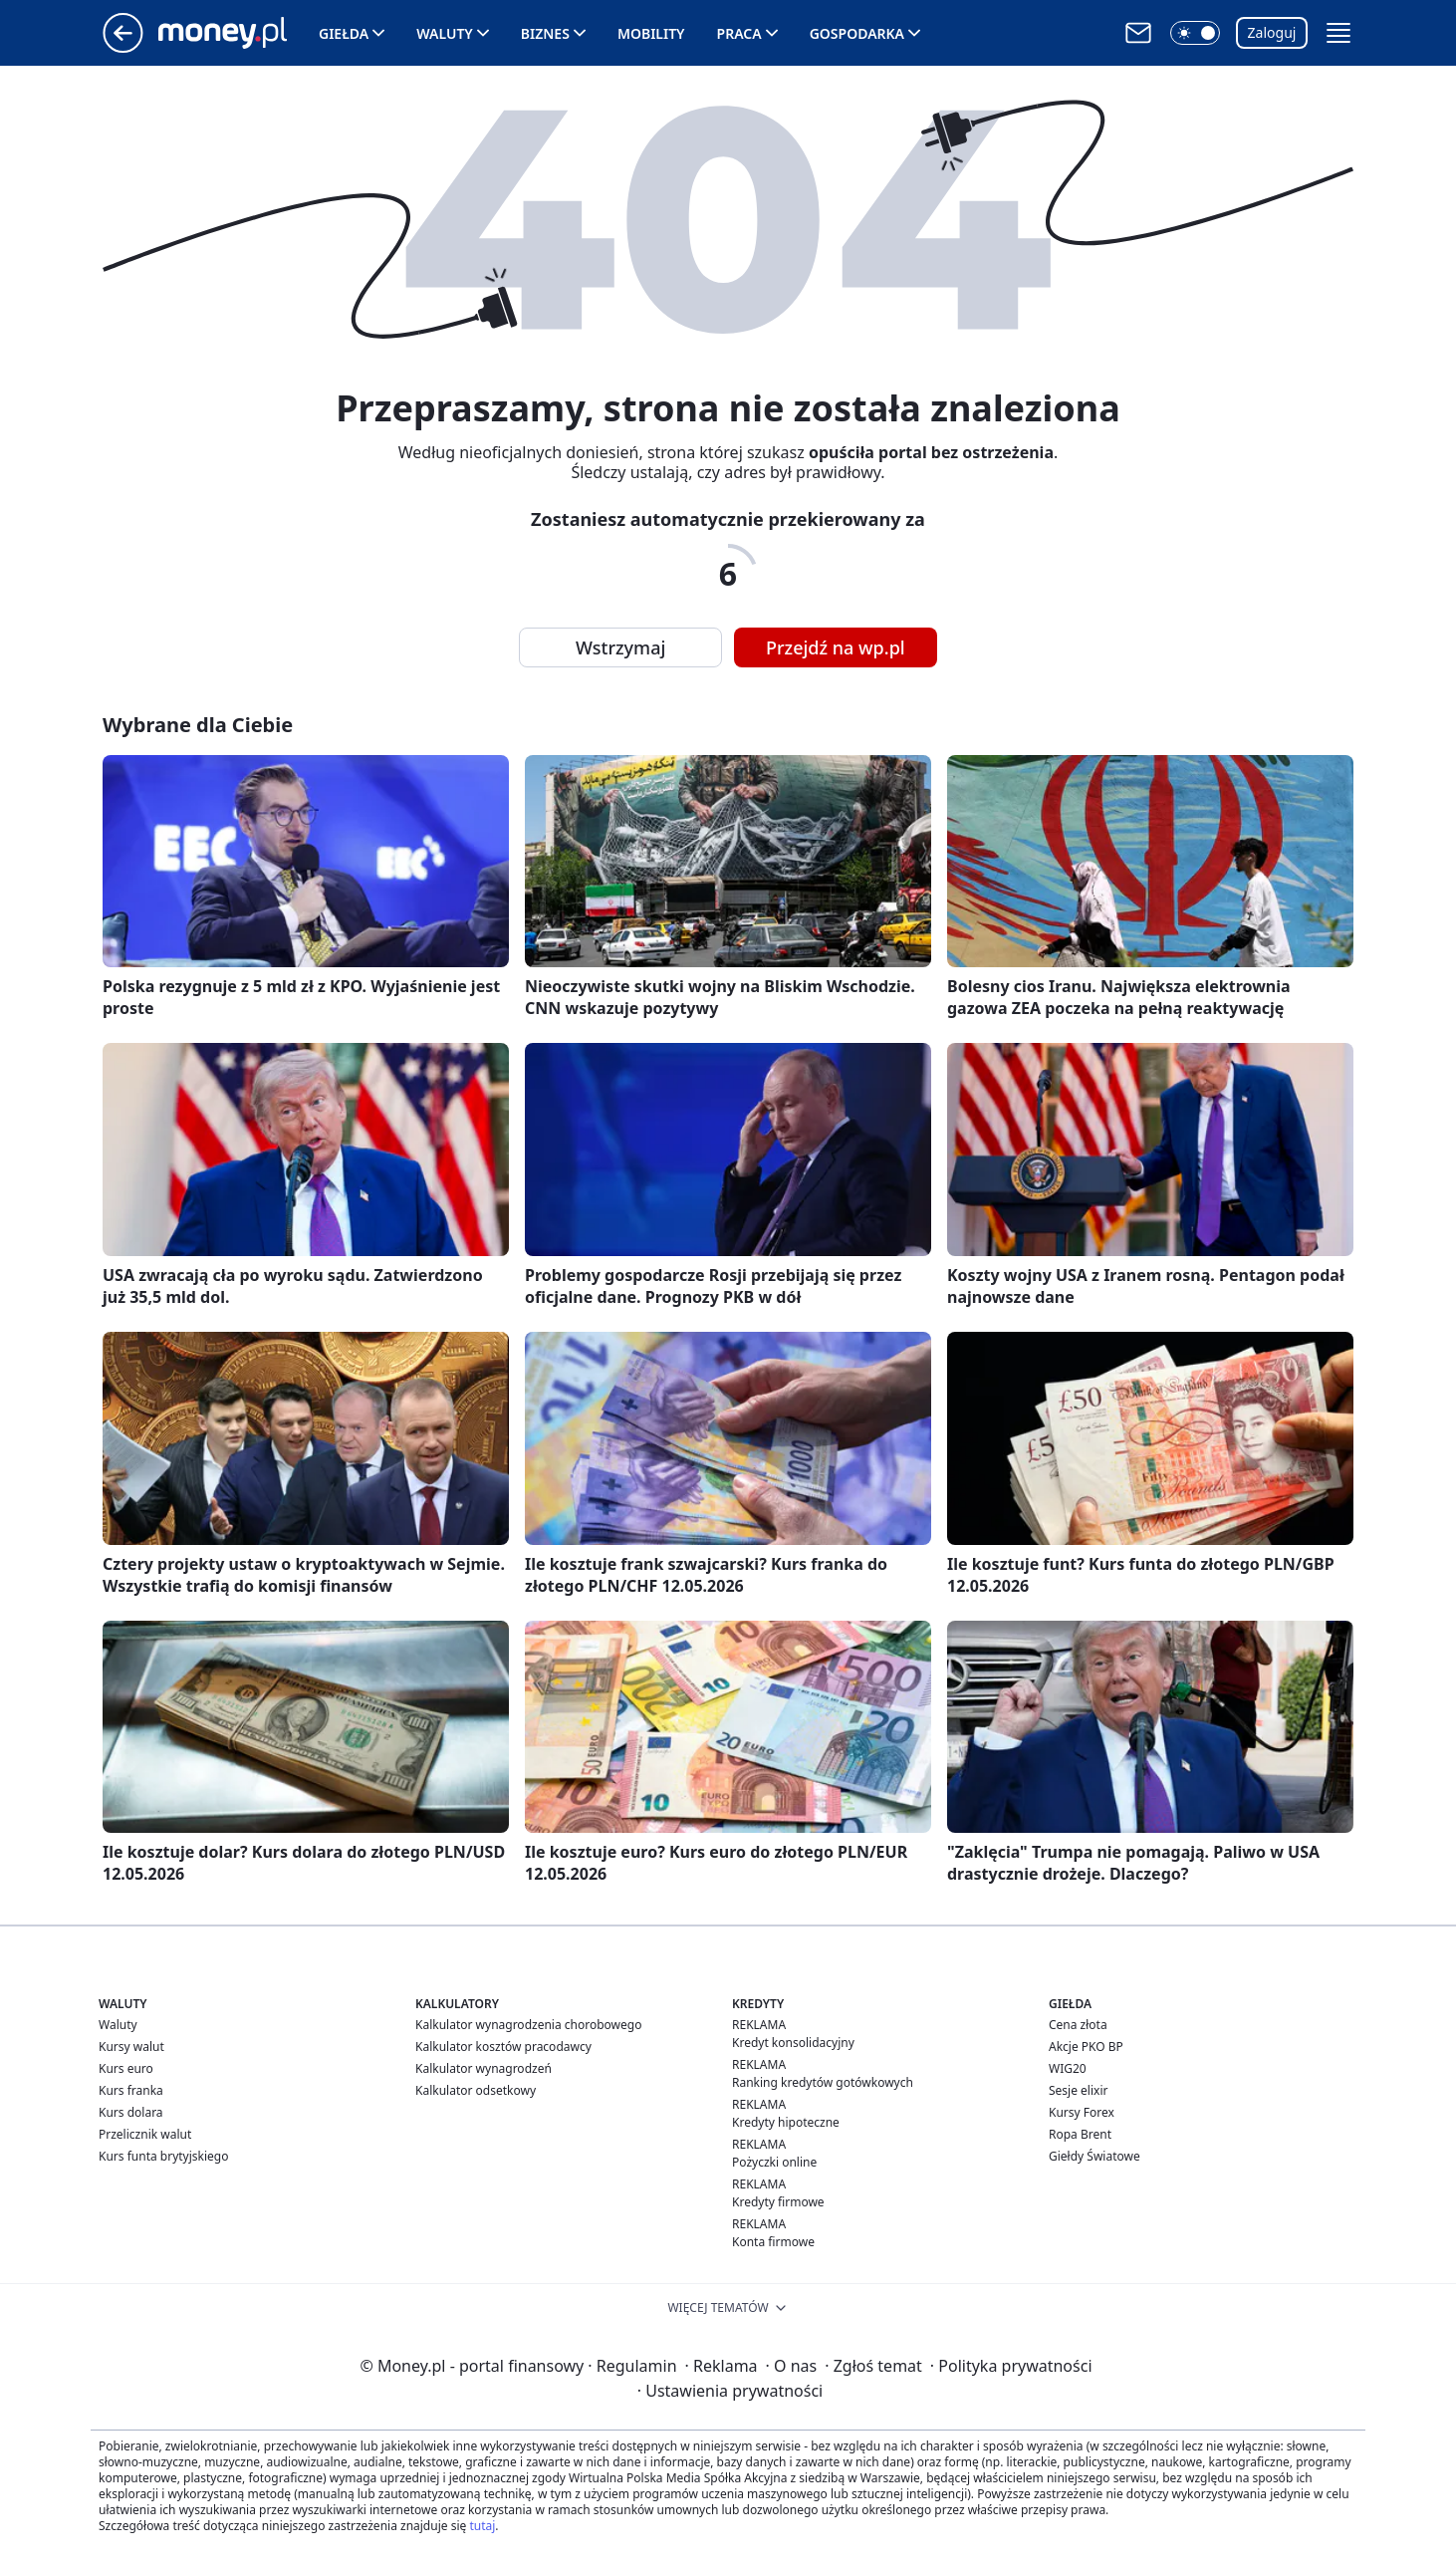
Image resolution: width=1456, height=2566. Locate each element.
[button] (1195, 33)
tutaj (482, 2525)
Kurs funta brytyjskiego (163, 2156)
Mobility (651, 33)
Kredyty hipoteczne (786, 2122)
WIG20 (1068, 2068)
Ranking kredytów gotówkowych (822, 2082)
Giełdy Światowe (1094, 2156)
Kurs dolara (131, 2112)
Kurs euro (126, 2068)
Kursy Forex (1081, 2112)
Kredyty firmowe (778, 2201)
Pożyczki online (774, 2162)
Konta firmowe (773, 2241)
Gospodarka (857, 33)
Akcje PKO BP (1086, 2046)
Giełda (343, 33)
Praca (739, 33)
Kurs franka (131, 2090)
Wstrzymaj (620, 647)
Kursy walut (131, 2046)
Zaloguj (1272, 32)
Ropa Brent (1080, 2134)
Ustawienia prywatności (730, 2391)
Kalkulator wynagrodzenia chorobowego (528, 2024)
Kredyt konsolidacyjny (793, 2042)
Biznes (545, 33)
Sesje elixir (1078, 2090)
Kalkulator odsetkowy (475, 2090)
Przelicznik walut (145, 2134)
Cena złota (1078, 2024)
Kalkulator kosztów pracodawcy (503, 2046)
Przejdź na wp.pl (835, 647)
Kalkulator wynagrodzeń (483, 2068)
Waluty (444, 33)
